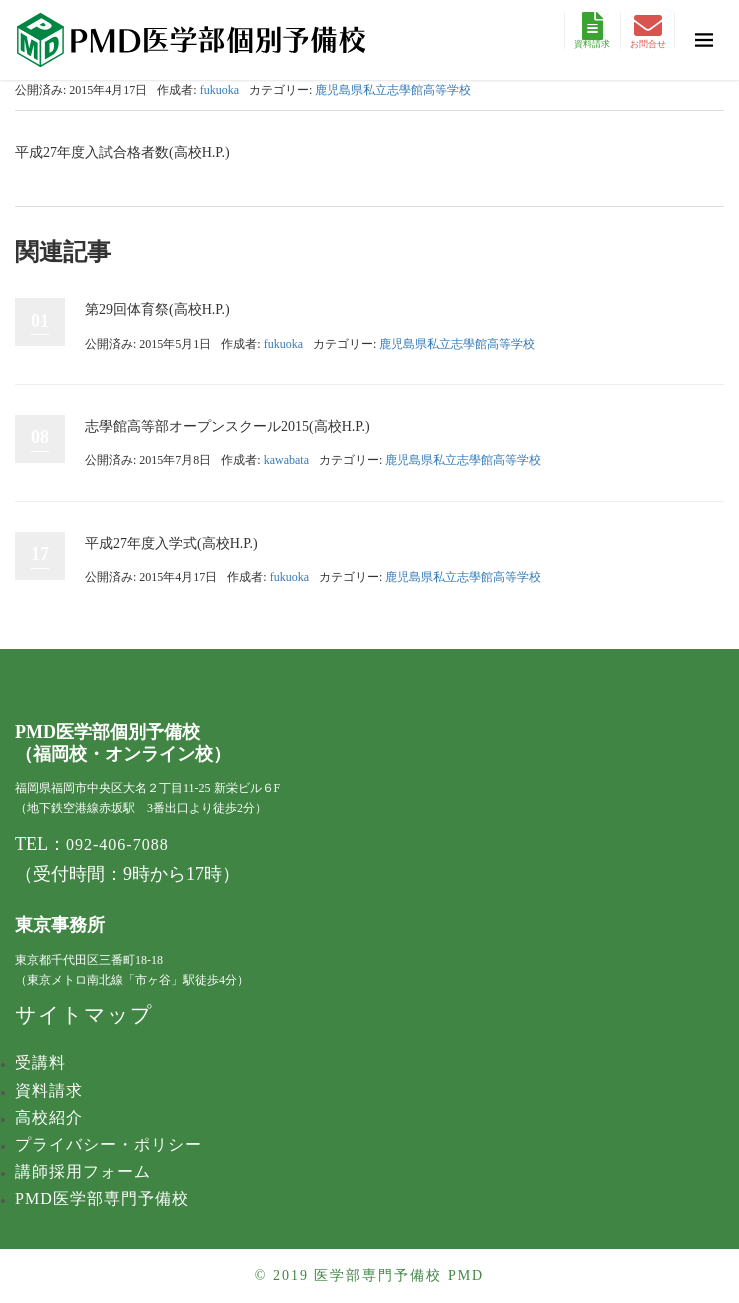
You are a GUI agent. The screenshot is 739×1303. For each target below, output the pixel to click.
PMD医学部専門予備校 (102, 1198)
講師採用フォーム (83, 1171)
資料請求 (592, 30)
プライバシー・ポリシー (108, 1144)
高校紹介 (49, 1117)
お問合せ (648, 30)
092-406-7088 (117, 844)
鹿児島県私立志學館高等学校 (393, 90)
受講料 (40, 1062)
